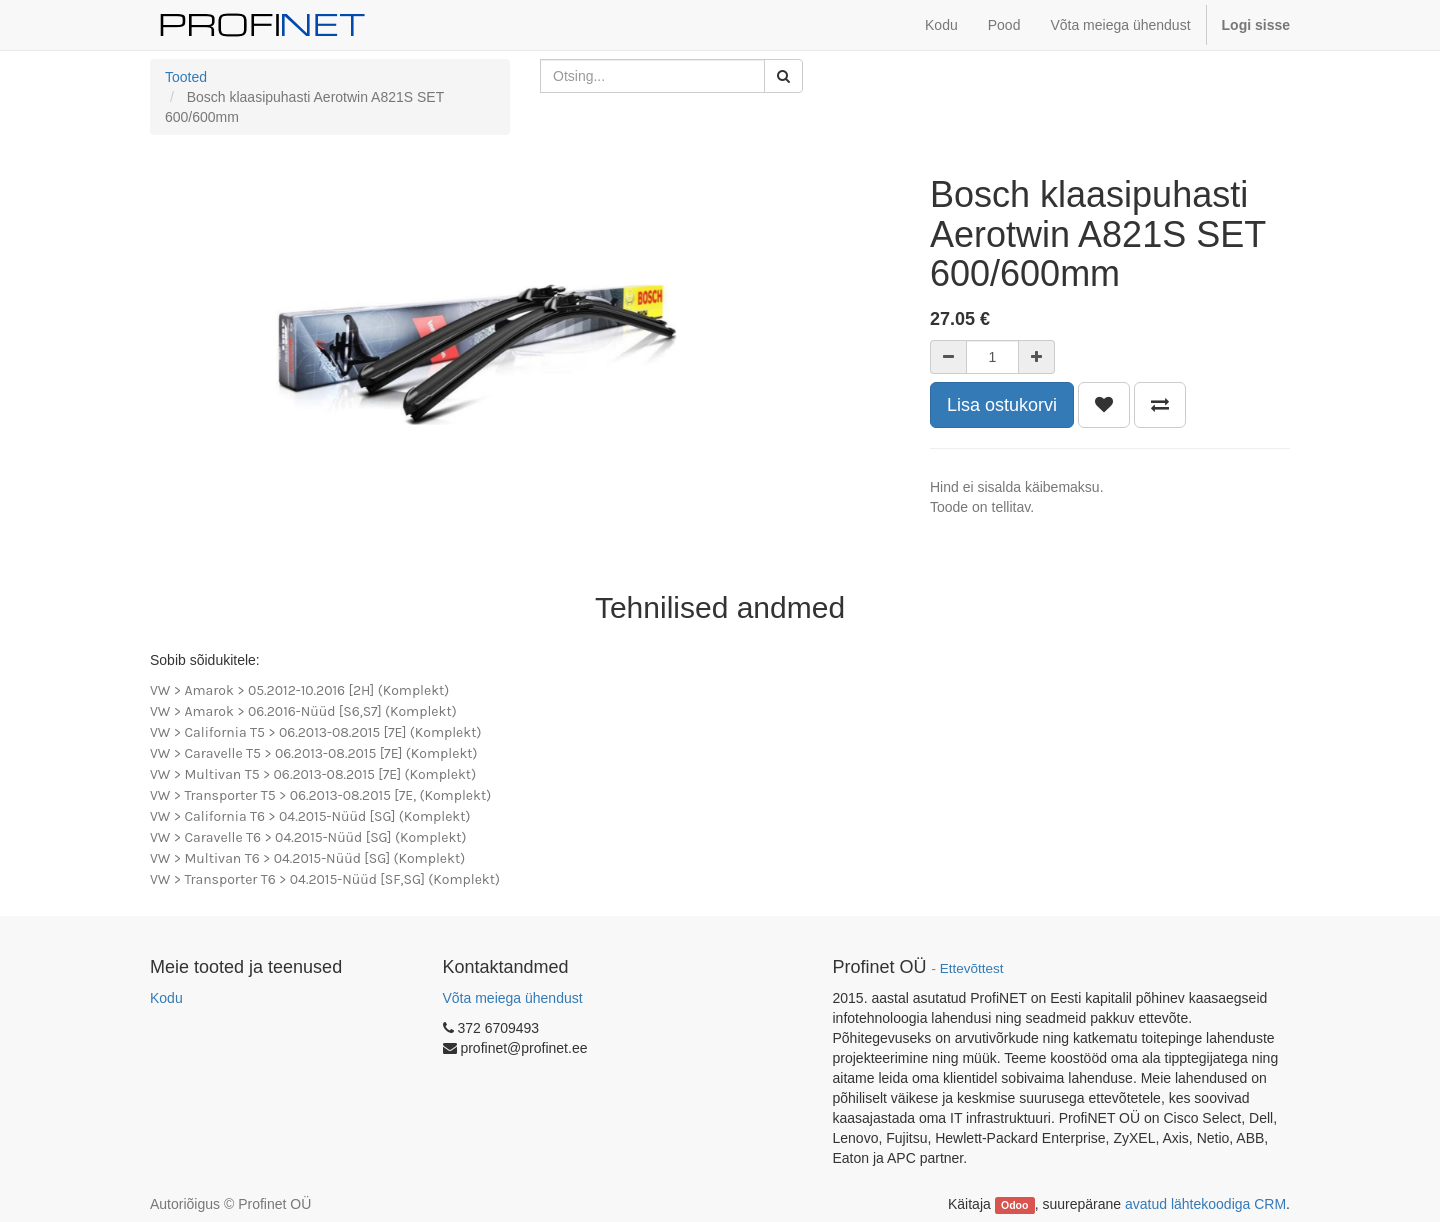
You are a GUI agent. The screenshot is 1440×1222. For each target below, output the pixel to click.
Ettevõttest (972, 968)
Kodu (166, 998)
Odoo (1014, 1205)
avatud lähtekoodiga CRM (1205, 1204)
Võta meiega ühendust (513, 998)
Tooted (186, 77)
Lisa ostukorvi (1002, 405)
